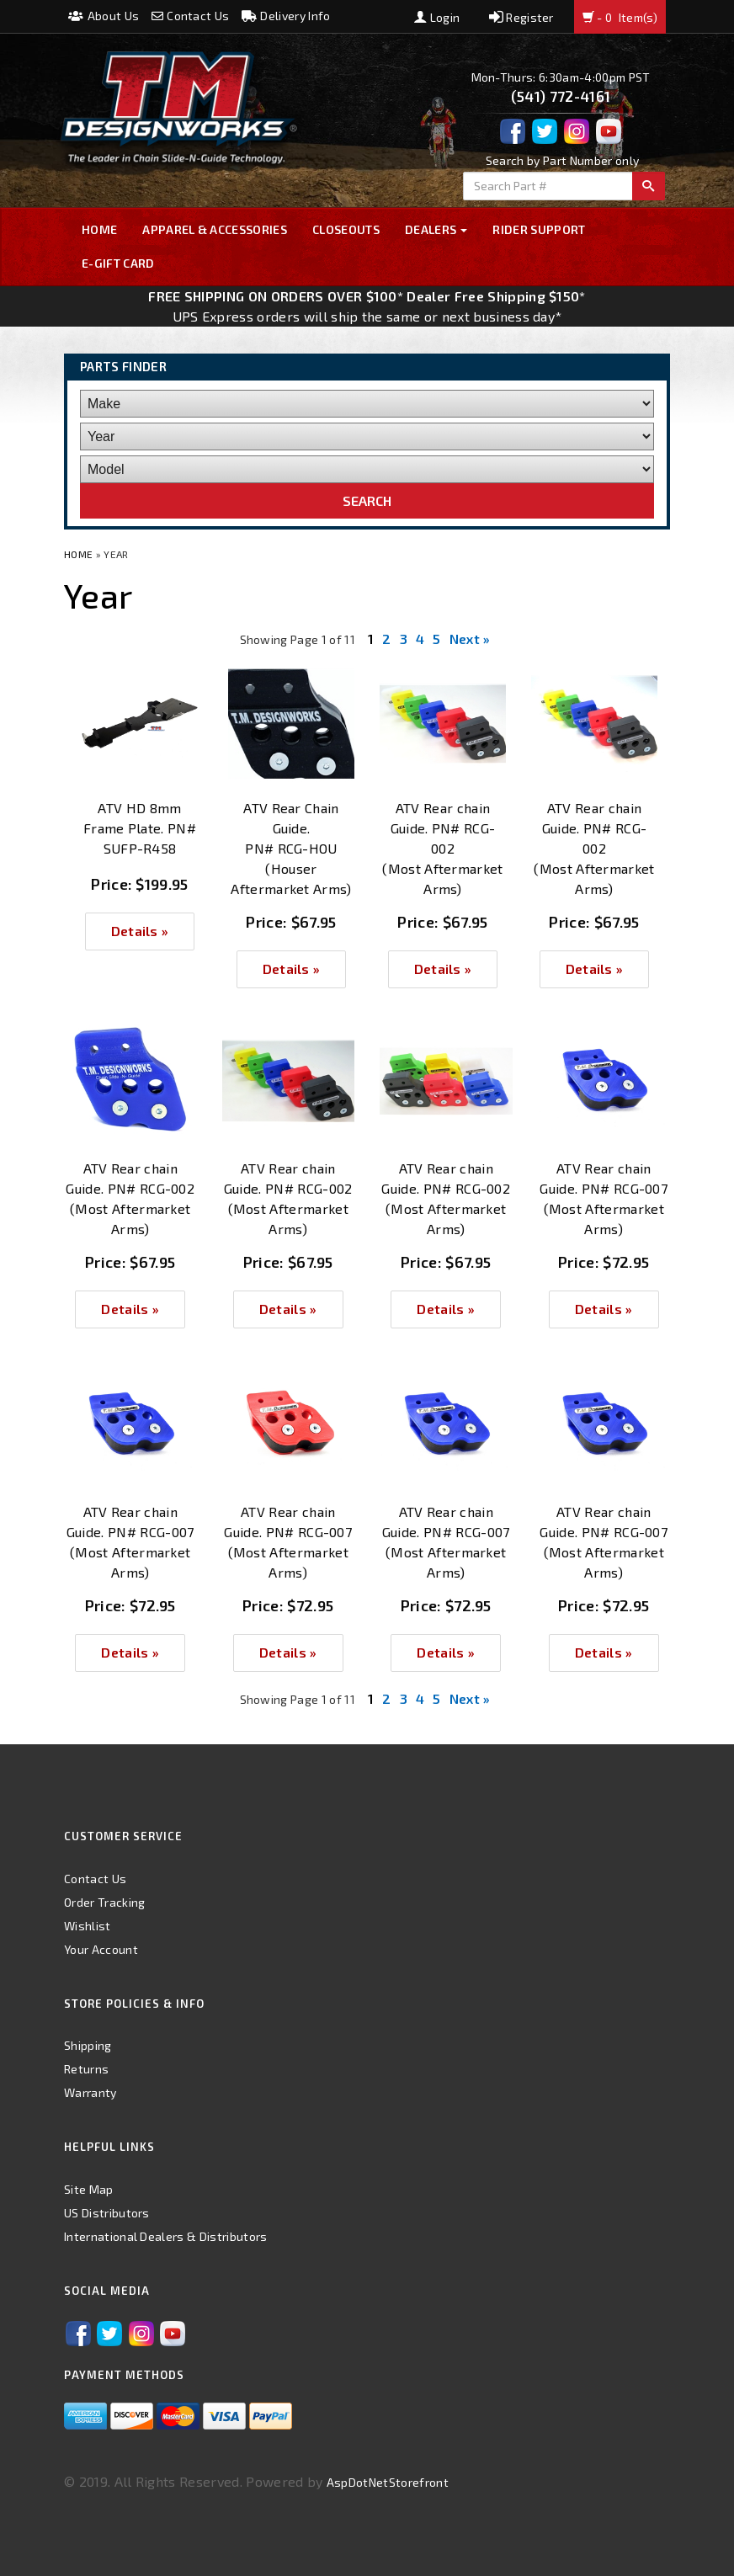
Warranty (90, 2092)
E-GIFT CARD (118, 263)
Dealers (436, 229)
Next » (470, 639)
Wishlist (87, 1926)
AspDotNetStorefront (388, 2482)
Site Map (89, 2189)
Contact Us (191, 15)
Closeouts (346, 229)
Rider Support (538, 229)
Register (521, 17)
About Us (103, 15)
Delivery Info (286, 15)
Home (99, 229)
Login (437, 17)
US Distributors (107, 2213)
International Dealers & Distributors (166, 2236)
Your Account (101, 1949)
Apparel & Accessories (214, 229)
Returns (86, 2069)
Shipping (88, 2045)
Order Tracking (104, 1902)
